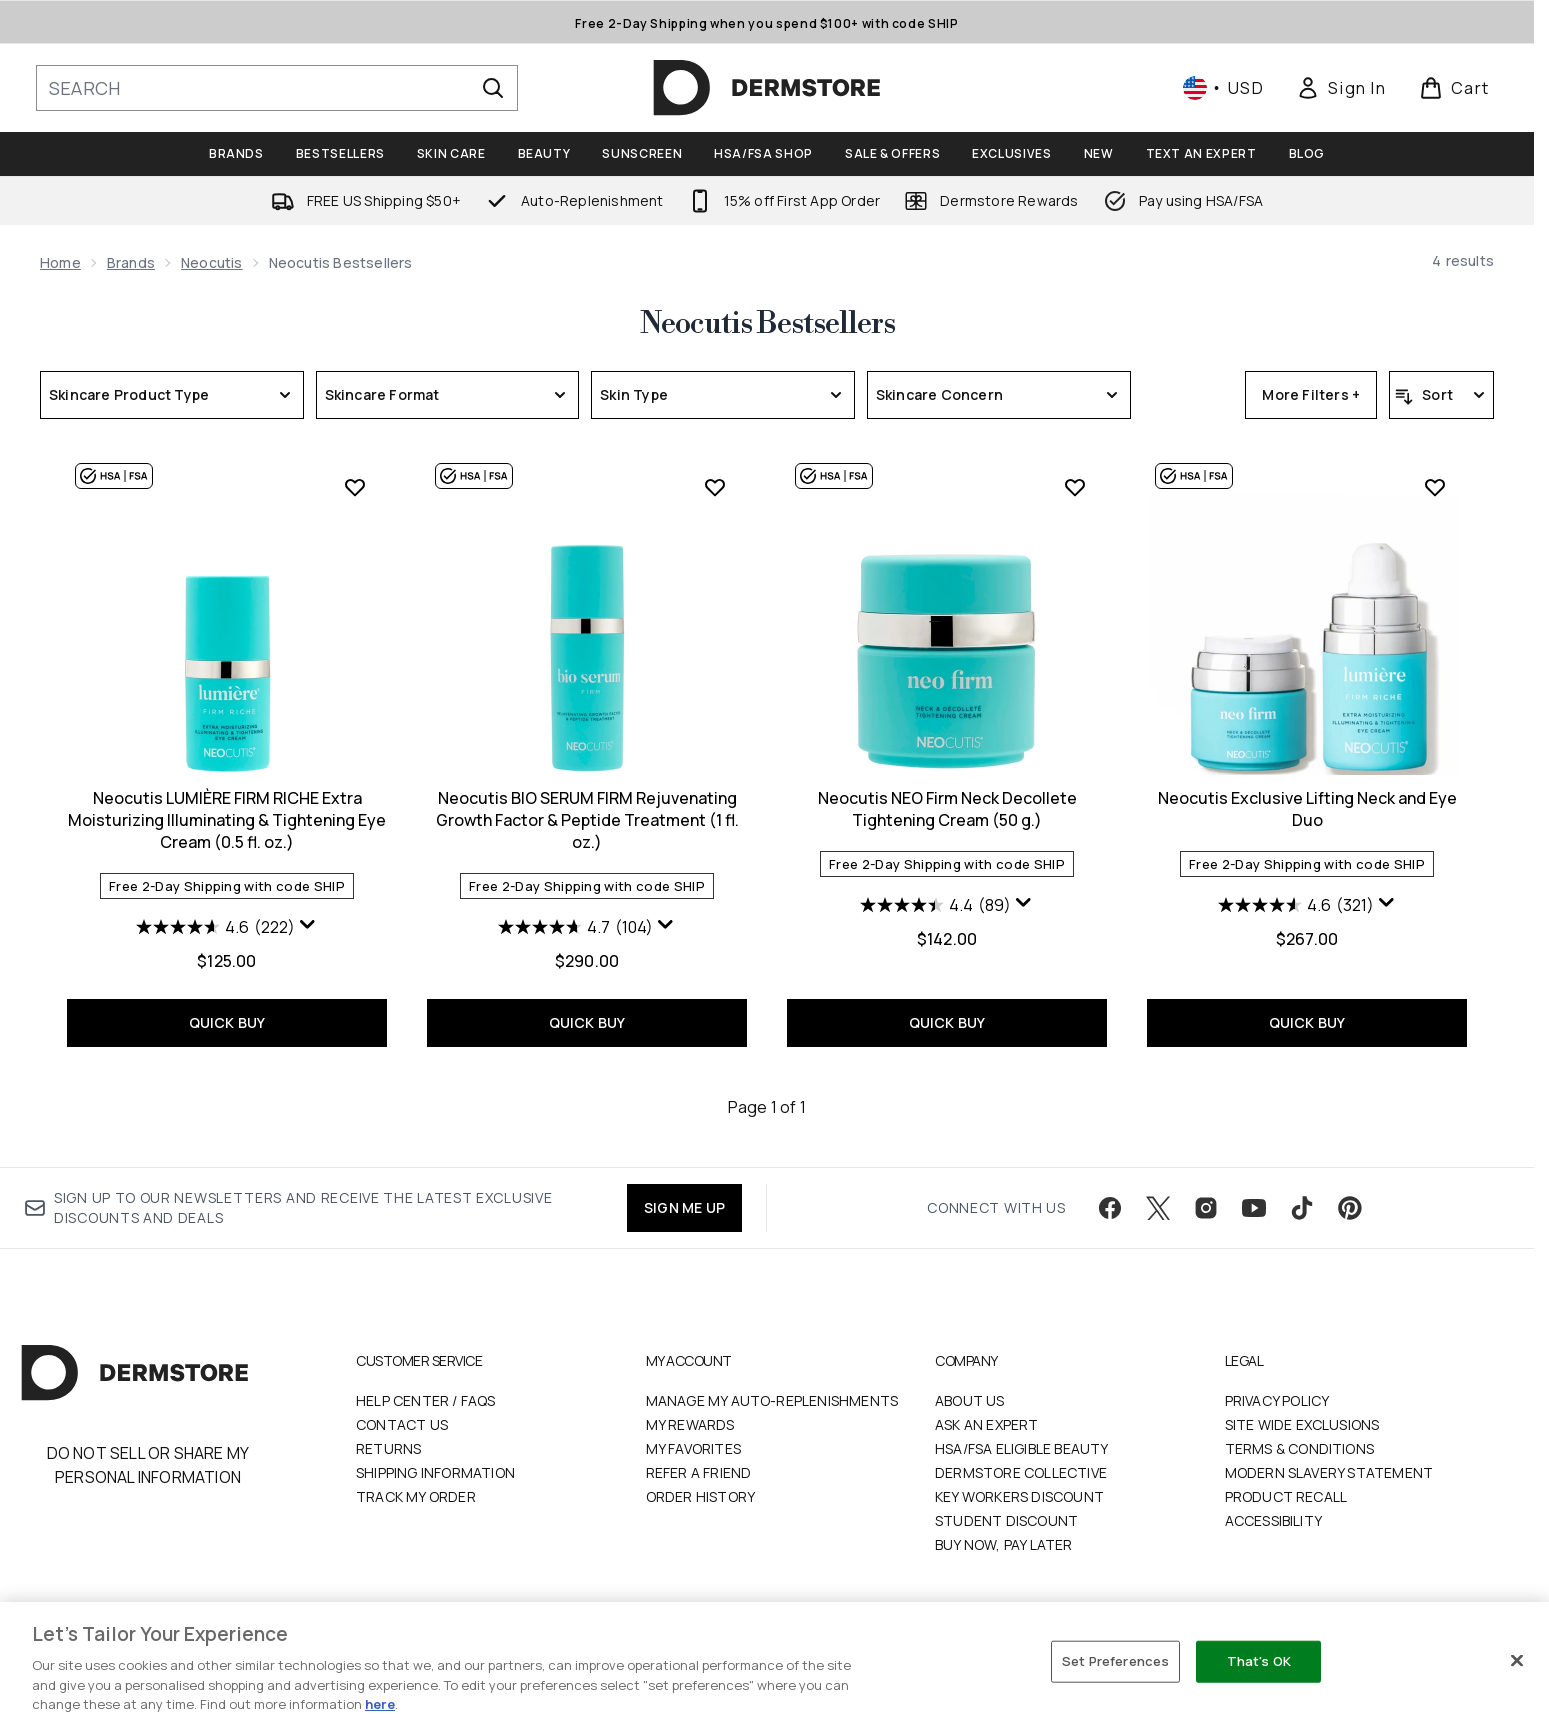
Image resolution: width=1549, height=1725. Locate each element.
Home (60, 262)
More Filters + (1311, 394)
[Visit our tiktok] (1302, 1208)
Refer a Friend (699, 1472)
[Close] (1517, 1661)
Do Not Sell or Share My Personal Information (148, 1465)
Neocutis (212, 262)
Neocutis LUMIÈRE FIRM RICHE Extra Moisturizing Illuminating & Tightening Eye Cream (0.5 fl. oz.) (227, 820)
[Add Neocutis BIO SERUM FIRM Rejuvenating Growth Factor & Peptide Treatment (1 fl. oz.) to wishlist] (715, 487)
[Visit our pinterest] (1350, 1208)
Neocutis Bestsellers (767, 324)
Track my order (416, 1496)
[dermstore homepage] (767, 88)
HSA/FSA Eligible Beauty (1022, 1448)
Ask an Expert (987, 1424)
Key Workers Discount (1019, 1496)
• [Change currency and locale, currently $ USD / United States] (1223, 88)
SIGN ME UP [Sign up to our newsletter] (684, 1207)
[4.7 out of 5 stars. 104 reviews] (575, 927)
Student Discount (1006, 1520)
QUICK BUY (227, 1022)
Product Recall (1286, 1496)
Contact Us (402, 1424)
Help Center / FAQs (426, 1400)
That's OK (1259, 1661)
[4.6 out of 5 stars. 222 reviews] (215, 927)
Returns (388, 1448)
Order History (701, 1496)
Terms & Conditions (1300, 1448)
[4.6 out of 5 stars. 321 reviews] (1296, 905)
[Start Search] (493, 88)
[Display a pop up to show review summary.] (308, 925)
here (380, 1704)
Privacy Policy (1277, 1400)
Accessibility (1274, 1520)
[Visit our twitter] (1158, 1208)
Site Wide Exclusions (1302, 1424)
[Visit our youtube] (1254, 1208)
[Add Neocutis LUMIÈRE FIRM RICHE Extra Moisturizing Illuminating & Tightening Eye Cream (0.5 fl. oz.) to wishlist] (355, 487)
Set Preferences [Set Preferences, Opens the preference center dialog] (1115, 1661)
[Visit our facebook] (1110, 1208)
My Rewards (690, 1424)
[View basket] (1454, 88)
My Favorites (693, 1448)
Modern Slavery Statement (1329, 1472)
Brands (131, 262)
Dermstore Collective (1021, 1472)
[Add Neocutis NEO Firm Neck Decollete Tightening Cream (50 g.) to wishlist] (1075, 487)
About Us (970, 1400)
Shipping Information (435, 1472)
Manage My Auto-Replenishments (772, 1400)
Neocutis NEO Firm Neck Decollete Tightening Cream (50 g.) (947, 809)
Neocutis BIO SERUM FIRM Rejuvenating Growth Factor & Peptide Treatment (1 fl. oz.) (587, 820)
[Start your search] (277, 88)
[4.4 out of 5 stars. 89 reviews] (935, 905)
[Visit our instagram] (1206, 1208)
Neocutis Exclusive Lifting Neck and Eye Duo (1307, 809)
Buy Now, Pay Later (1004, 1544)
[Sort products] (1441, 395)
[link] (1341, 88)
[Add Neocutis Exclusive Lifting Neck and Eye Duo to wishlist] (1435, 487)
